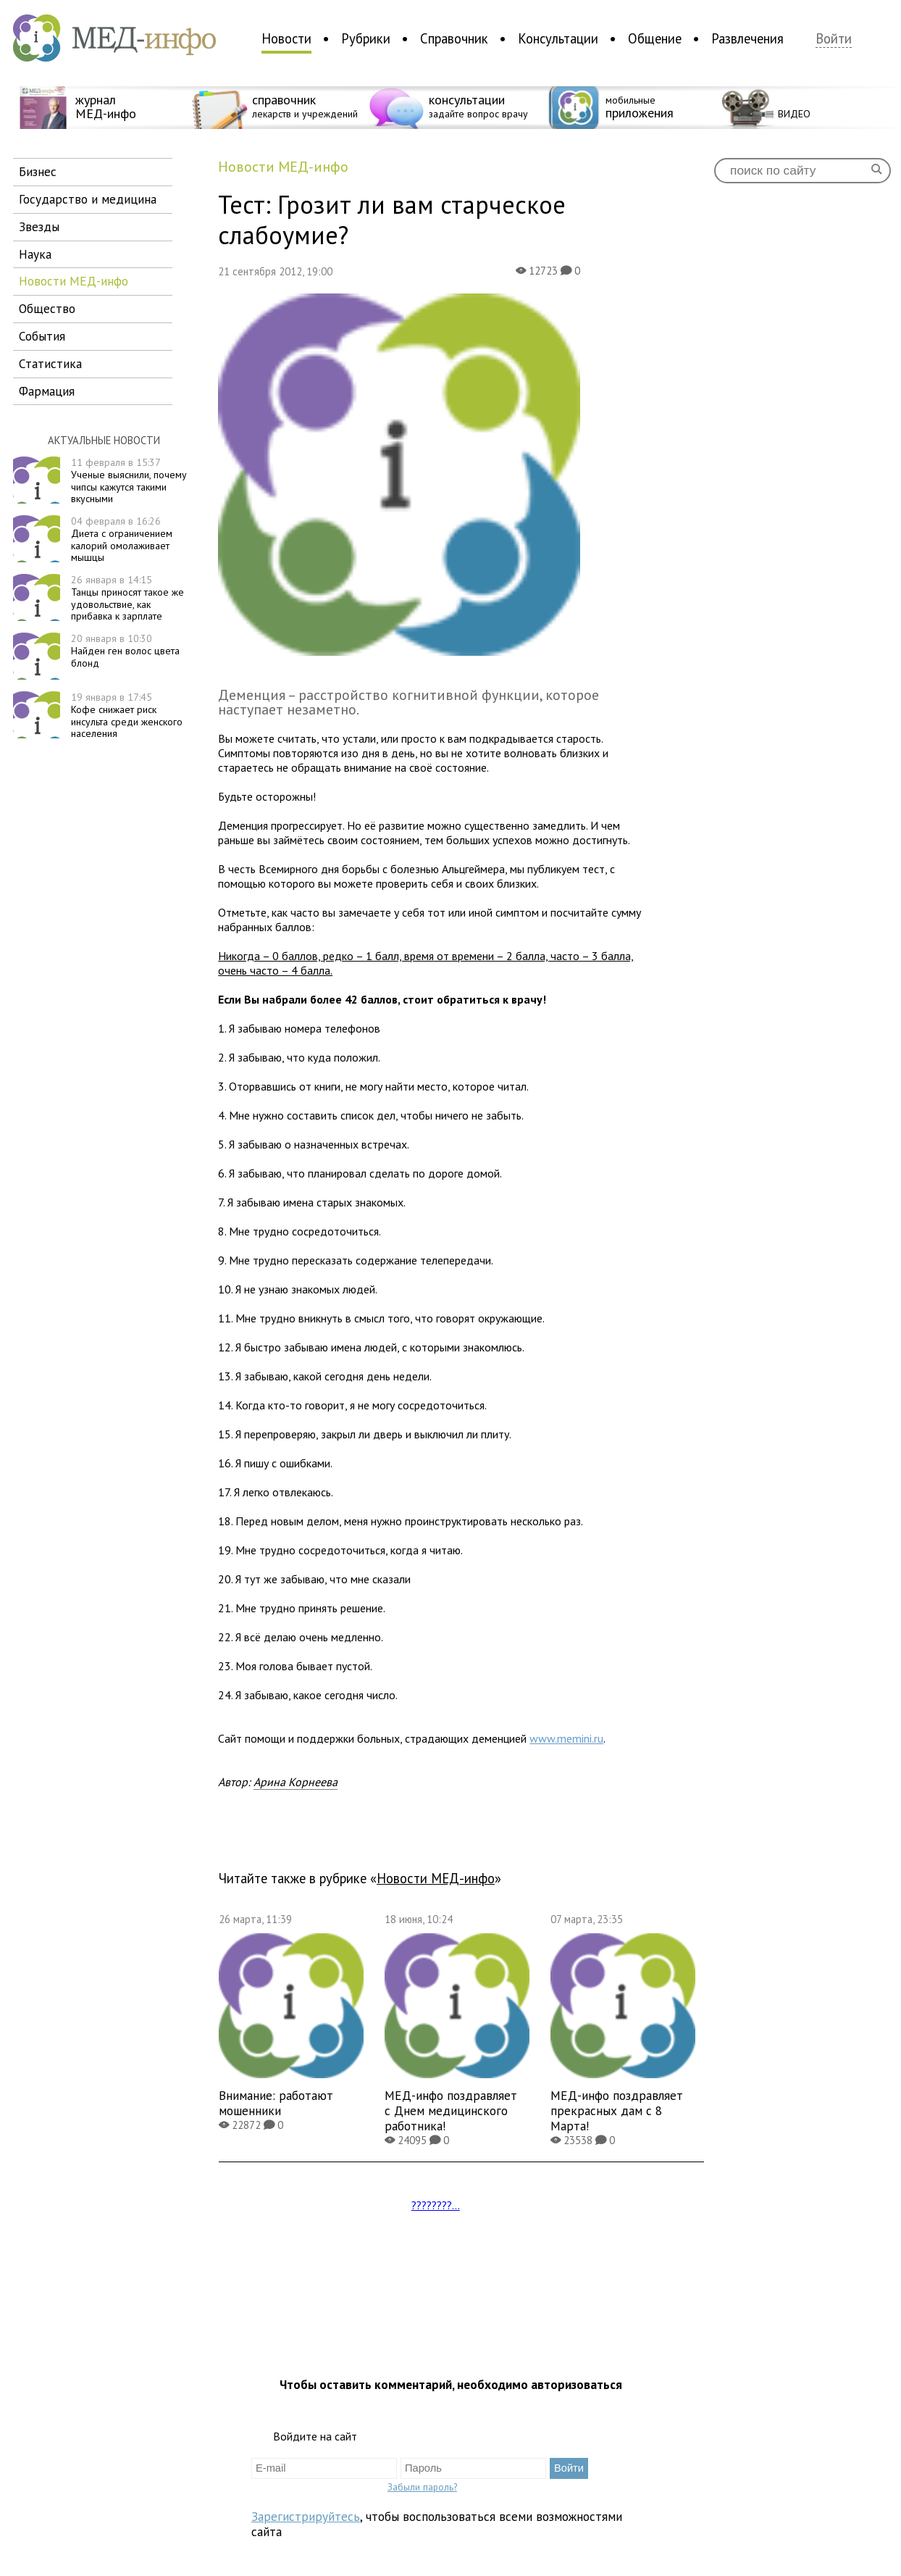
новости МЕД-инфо (73, 280)
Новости (286, 38)
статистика (50, 363)
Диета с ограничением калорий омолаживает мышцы (121, 539)
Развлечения (747, 38)
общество (47, 308)
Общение (655, 38)
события (42, 336)
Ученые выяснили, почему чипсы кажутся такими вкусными (129, 480)
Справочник (454, 38)
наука (35, 254)
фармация (47, 391)
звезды (39, 226)
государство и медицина (87, 199)
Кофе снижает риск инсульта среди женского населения (127, 715)
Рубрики (365, 38)
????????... (435, 2205)
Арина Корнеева (295, 1782)
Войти (834, 38)
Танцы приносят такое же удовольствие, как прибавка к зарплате (127, 597)
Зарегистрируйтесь (305, 2516)
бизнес (37, 171)
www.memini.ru (566, 1738)
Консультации (558, 38)
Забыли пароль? (422, 2487)
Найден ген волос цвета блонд (125, 651)
